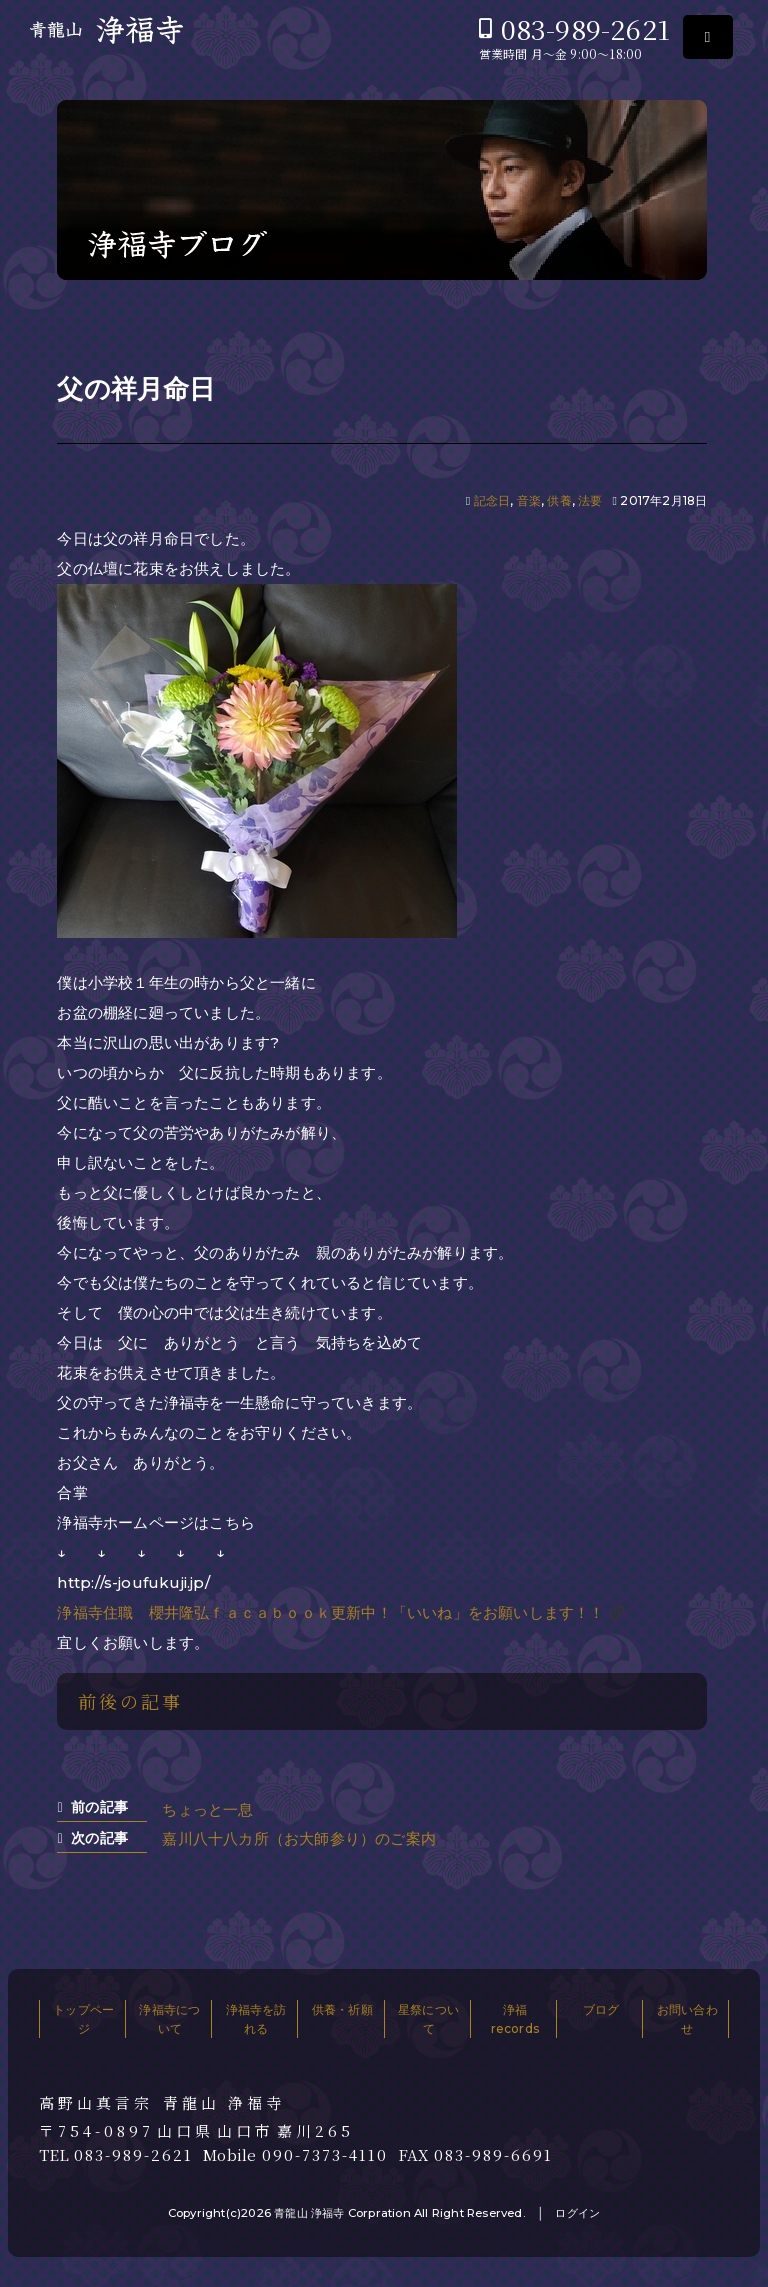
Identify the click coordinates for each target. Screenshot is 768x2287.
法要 (590, 500)
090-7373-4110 (325, 2155)
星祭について (428, 2019)
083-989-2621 (585, 28)
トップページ (83, 2019)
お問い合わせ (687, 2019)
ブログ (601, 2009)
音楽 (529, 500)
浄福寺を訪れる (256, 2019)
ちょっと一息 (207, 1809)
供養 (559, 500)
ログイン (577, 2213)
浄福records (515, 2019)
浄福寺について (169, 2019)
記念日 (492, 500)
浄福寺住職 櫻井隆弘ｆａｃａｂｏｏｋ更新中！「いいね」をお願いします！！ (330, 1612)
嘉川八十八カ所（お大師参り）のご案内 (299, 1838)
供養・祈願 (342, 2009)
